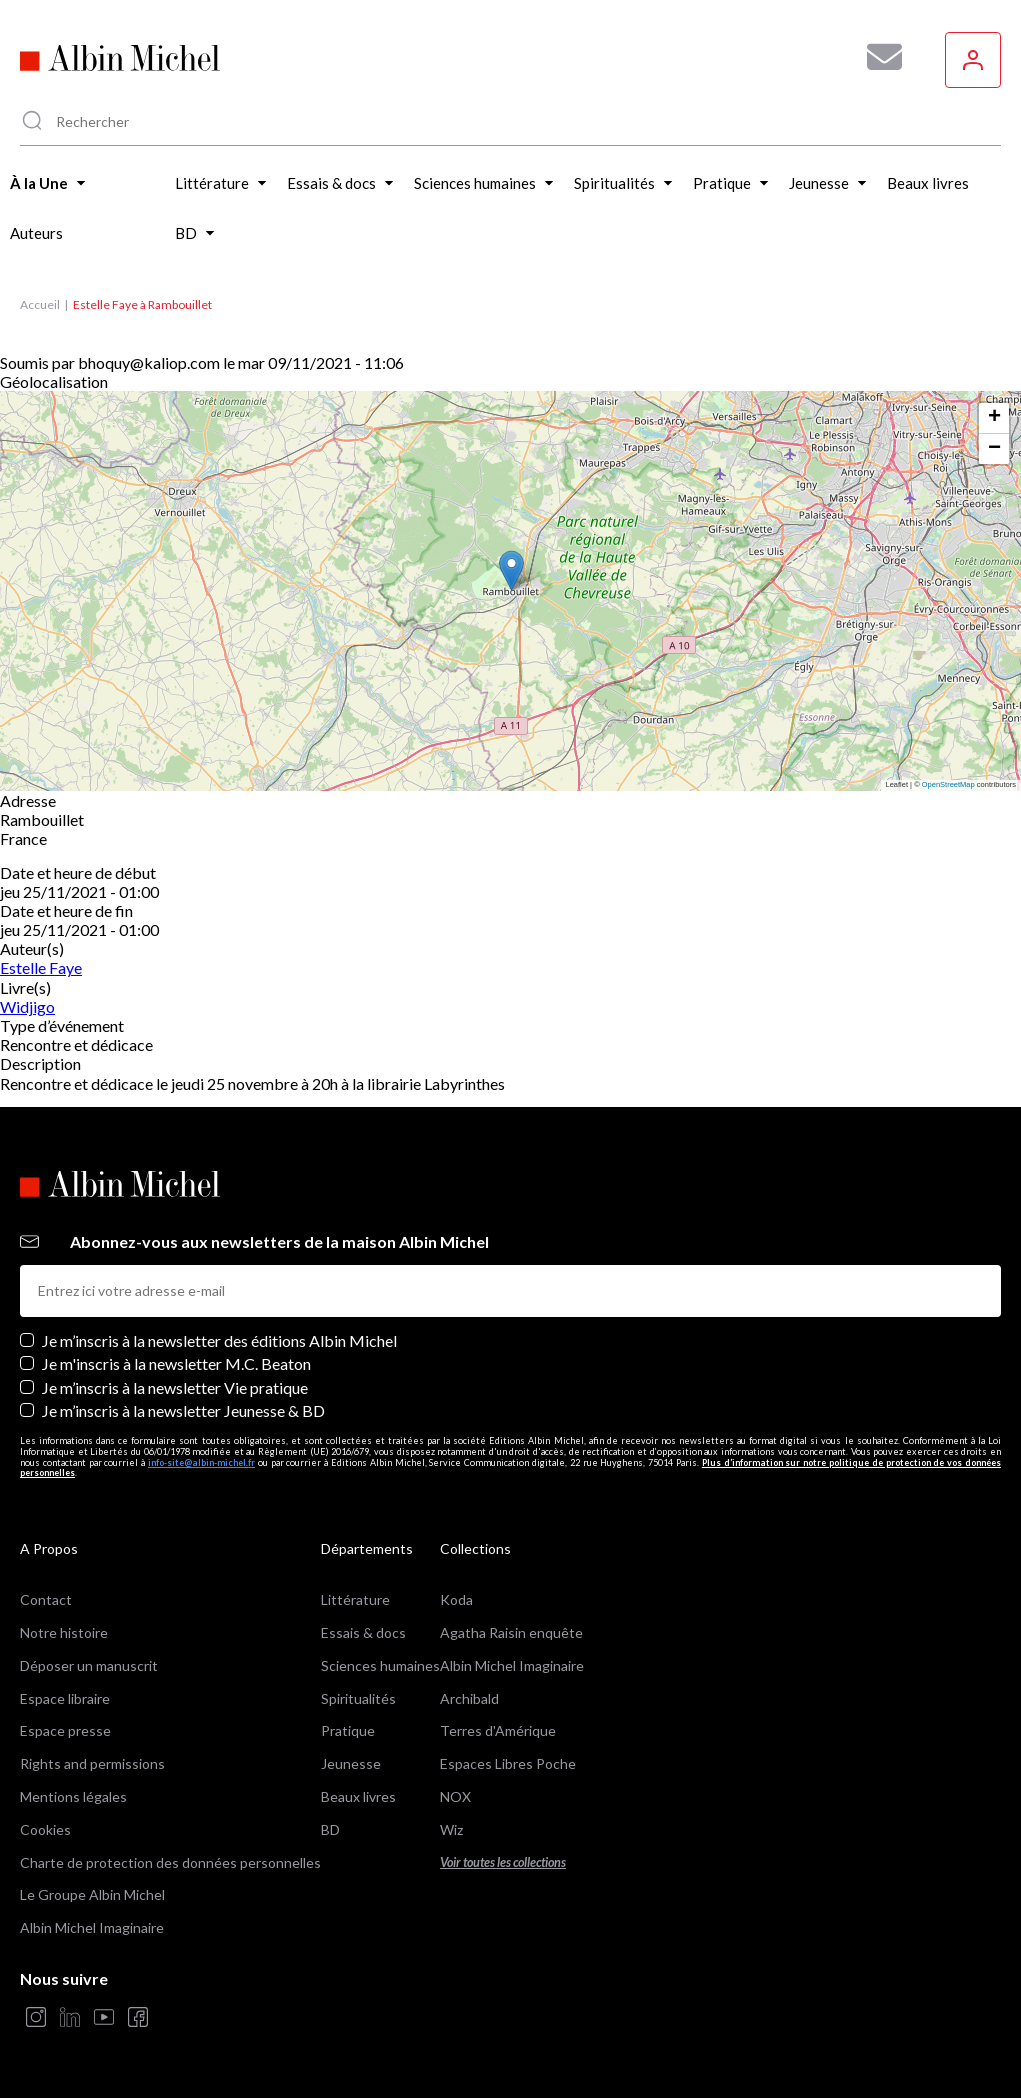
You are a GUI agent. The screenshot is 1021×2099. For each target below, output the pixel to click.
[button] (511, 570)
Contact (46, 1599)
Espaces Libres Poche (508, 1763)
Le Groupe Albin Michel (92, 1894)
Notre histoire (64, 1632)
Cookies (45, 1829)
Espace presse (65, 1730)
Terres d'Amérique (498, 1730)
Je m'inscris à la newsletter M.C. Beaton (176, 1363)
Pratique (348, 1730)
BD (330, 1829)
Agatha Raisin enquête (511, 1632)
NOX (455, 1796)
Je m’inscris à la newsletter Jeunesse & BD (183, 1410)
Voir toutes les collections (503, 1862)
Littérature (355, 1599)
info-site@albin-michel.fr (201, 1462)
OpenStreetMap (948, 784)
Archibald (469, 1698)
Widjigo (27, 1006)
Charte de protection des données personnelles (170, 1862)
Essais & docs (363, 1632)
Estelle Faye (41, 967)
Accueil (40, 304)
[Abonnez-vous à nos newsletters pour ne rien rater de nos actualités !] (877, 57)
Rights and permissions (92, 1763)
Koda (456, 1599)
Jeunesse (351, 1763)
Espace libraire (65, 1698)
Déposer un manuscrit (89, 1665)
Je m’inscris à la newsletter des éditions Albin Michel (219, 1340)
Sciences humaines (380, 1665)
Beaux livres (358, 1796)
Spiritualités (358, 1698)
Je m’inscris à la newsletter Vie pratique (175, 1387)
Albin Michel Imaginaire (92, 1927)
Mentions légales (73, 1796)
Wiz (451, 1829)
